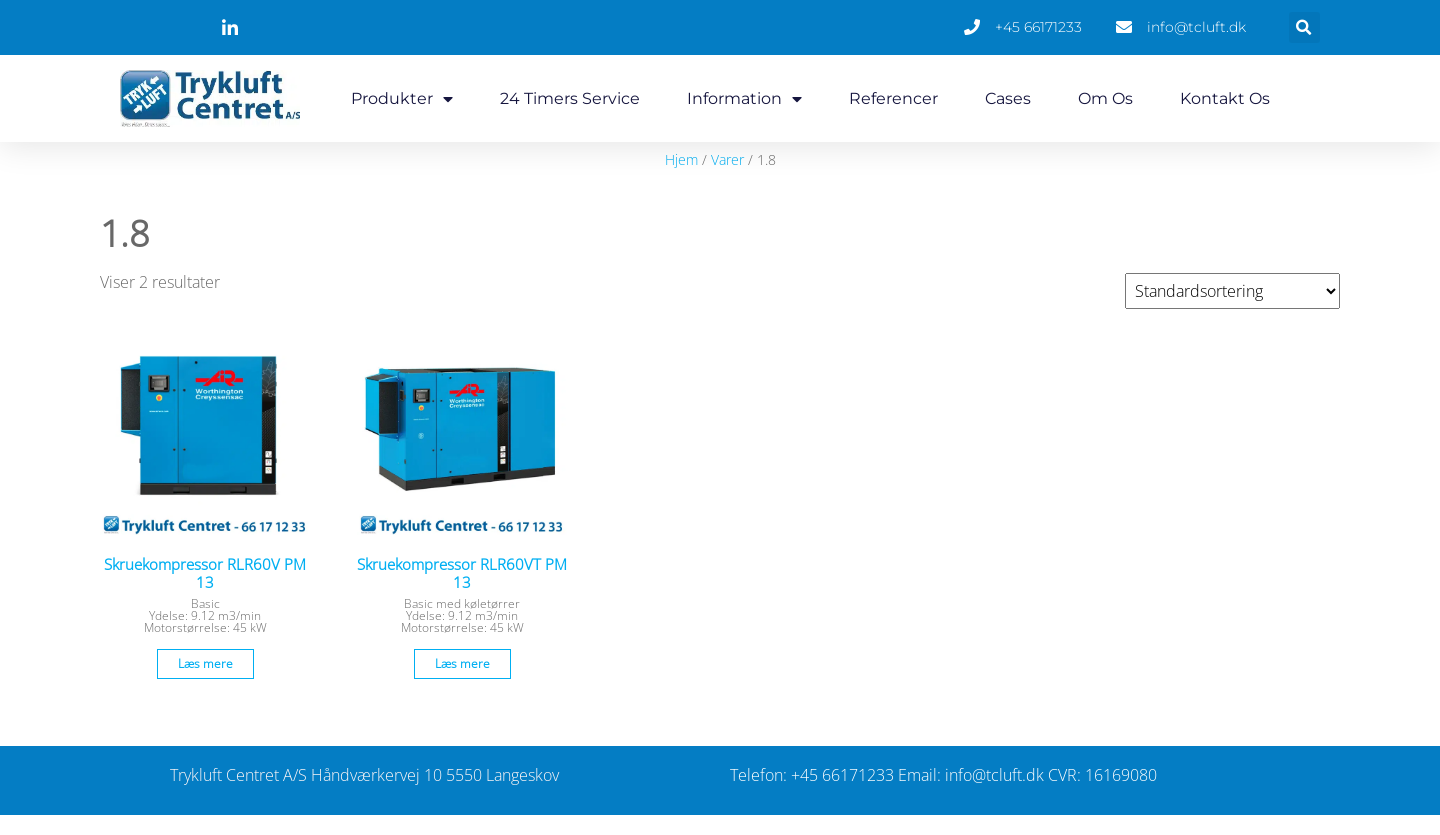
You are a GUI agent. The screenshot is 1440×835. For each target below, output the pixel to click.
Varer (727, 159)
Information (744, 99)
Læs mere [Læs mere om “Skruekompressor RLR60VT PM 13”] (462, 663)
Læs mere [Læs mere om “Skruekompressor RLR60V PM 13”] (205, 663)
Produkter (402, 99)
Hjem (681, 159)
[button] (1304, 27)
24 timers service (570, 98)
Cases (1008, 98)
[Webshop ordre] (1232, 291)
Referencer (893, 98)
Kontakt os (1225, 98)
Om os (1105, 98)
